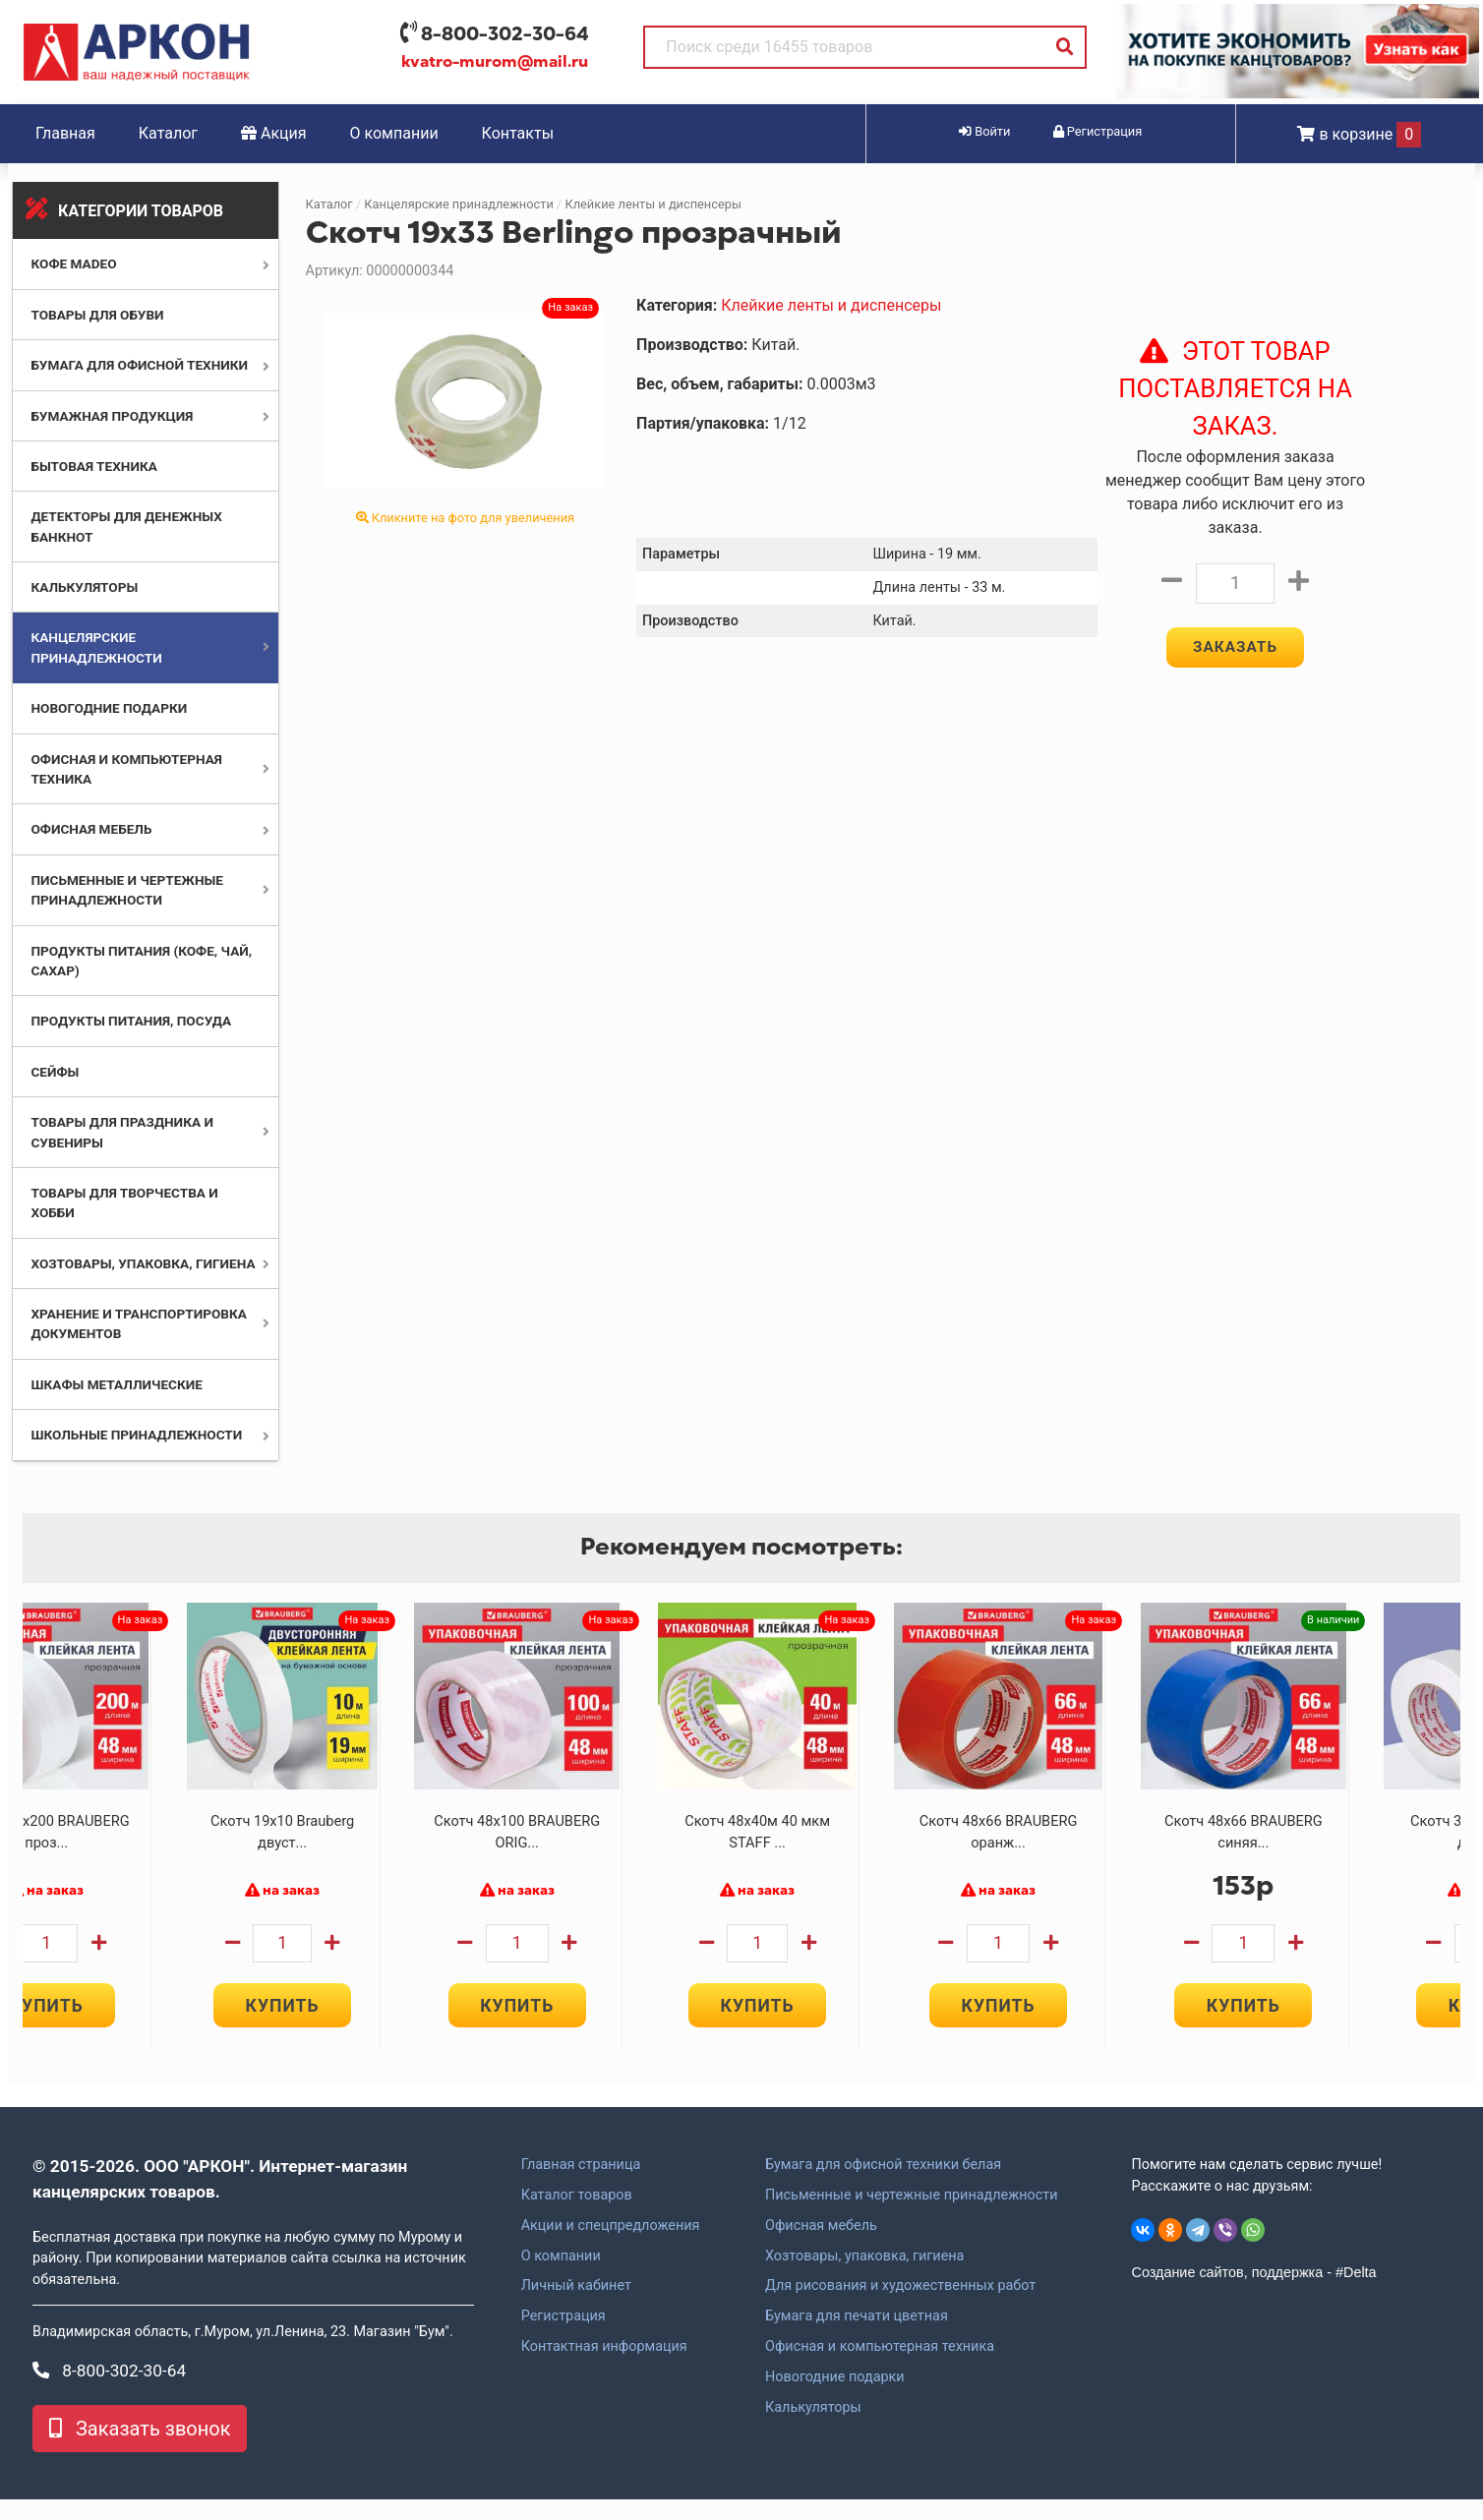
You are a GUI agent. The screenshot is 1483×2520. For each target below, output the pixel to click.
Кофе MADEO (73, 263)
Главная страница (581, 2185)
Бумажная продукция (111, 416)
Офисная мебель (90, 829)
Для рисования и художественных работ (900, 2306)
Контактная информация (604, 2366)
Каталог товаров (576, 2215)
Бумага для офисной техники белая (883, 2185)
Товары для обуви (96, 314)
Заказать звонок (139, 2449)
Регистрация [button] (1098, 131)
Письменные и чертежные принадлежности (911, 2215)
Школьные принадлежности (136, 1434)
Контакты (518, 133)
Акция (274, 133)
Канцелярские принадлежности (458, 204)
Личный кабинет (576, 2306)
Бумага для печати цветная (856, 2336)
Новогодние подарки (108, 708)
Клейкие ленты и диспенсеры (652, 204)
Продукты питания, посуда (130, 1020)
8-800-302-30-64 (505, 34)
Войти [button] (984, 131)
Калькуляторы (84, 587)
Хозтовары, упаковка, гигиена (142, 1263)
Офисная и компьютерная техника (879, 2366)
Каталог (168, 133)
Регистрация (563, 2336)
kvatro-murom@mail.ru (494, 62)
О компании (394, 133)
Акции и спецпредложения (610, 2246)
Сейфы (54, 1072)
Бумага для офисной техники (139, 365)
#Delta (1356, 2293)
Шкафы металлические (116, 1384)
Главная (65, 133)
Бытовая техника (93, 466)
